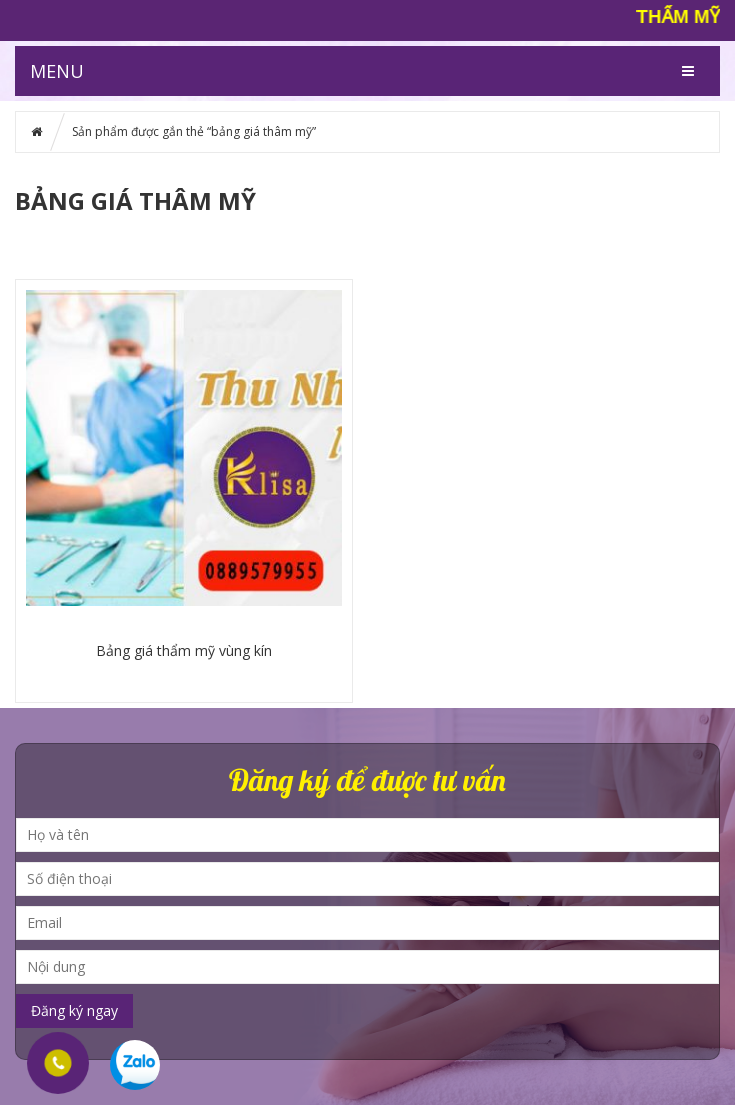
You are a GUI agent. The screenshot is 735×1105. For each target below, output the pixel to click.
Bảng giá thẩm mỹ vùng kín (184, 650)
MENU (57, 71)
